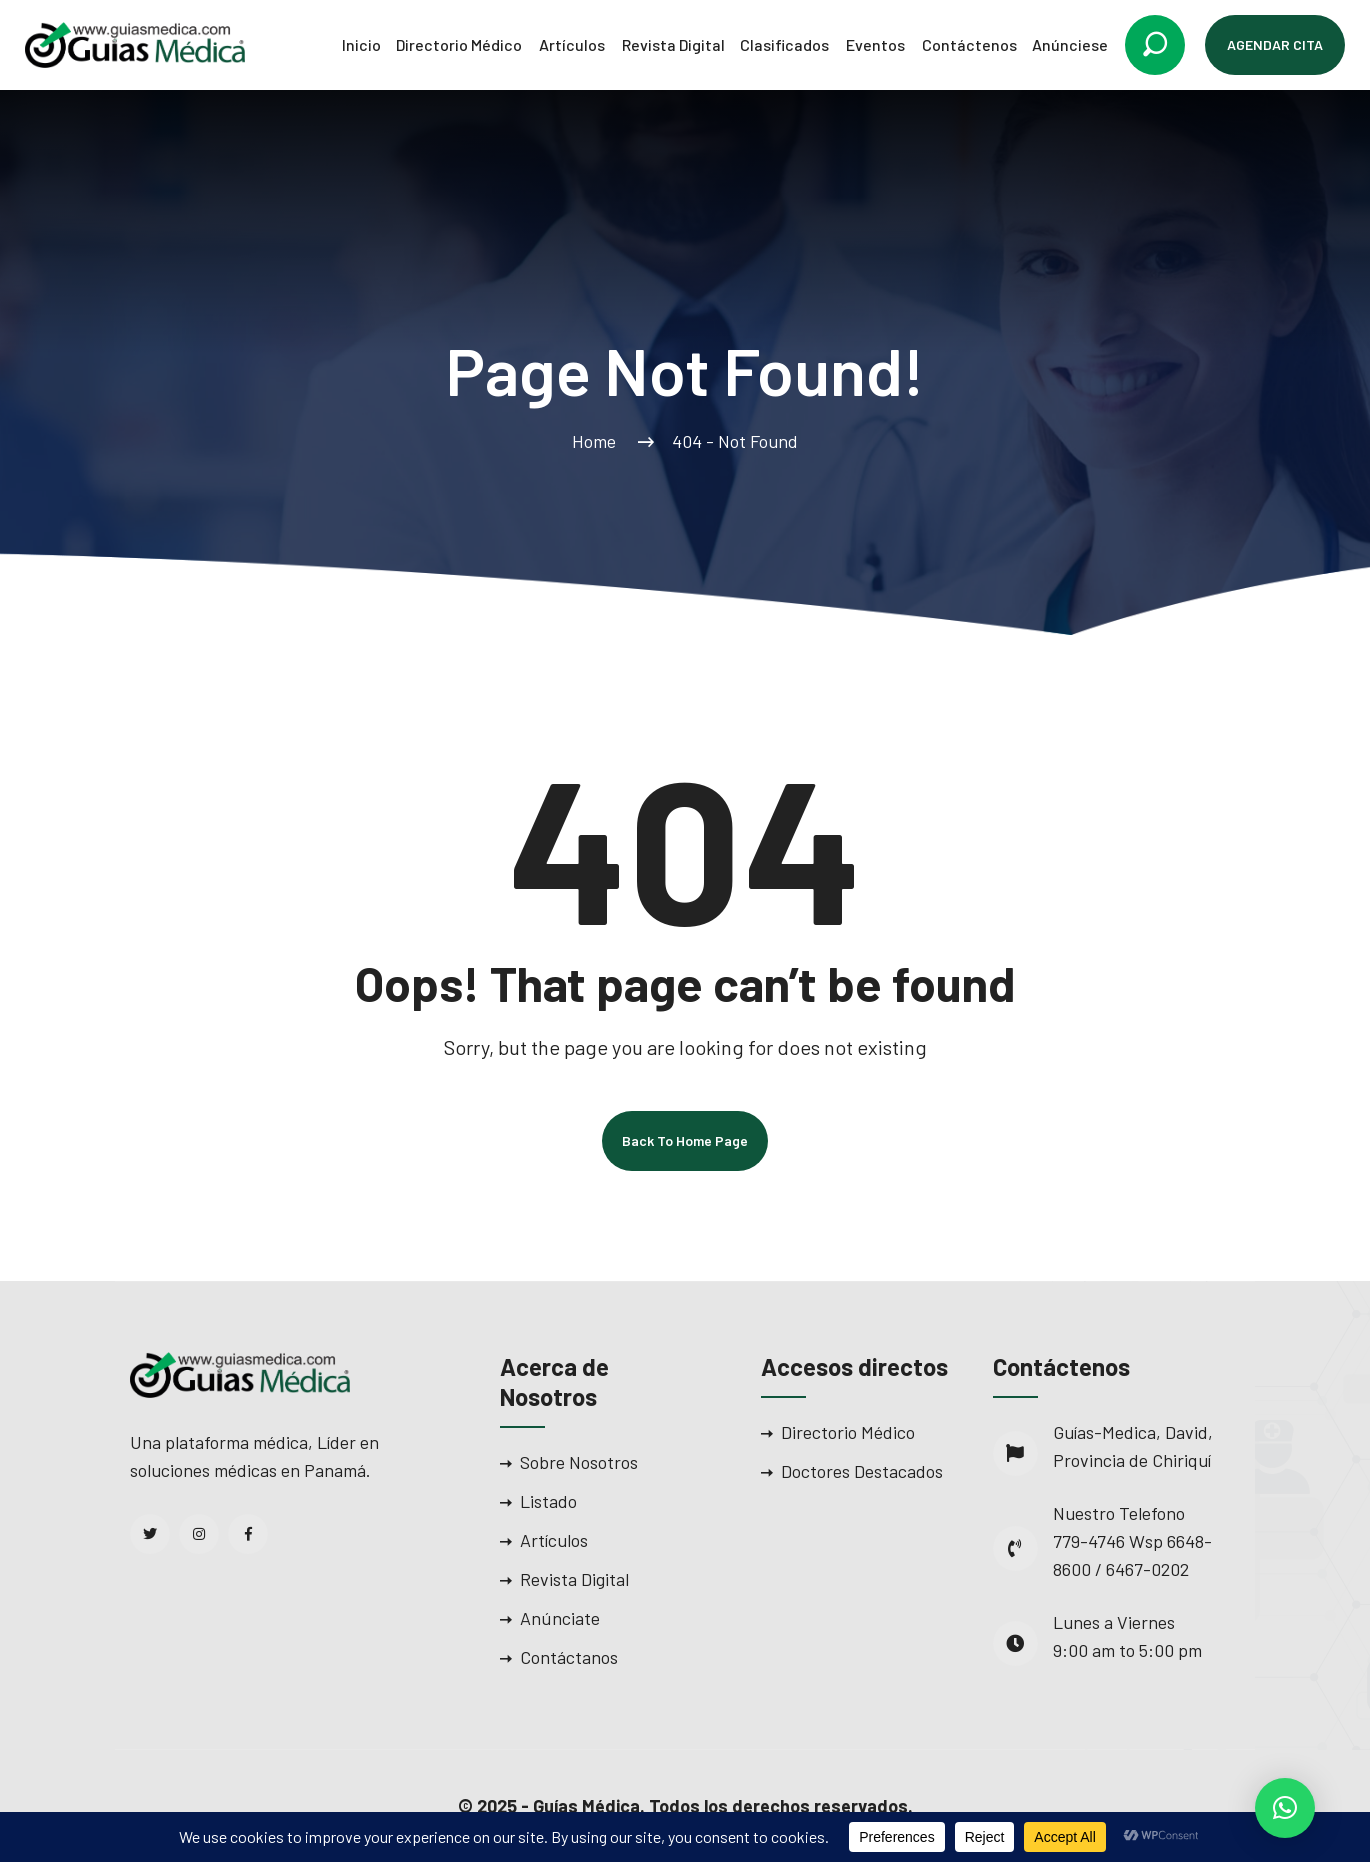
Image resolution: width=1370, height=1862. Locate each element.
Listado (548, 1501)
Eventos (875, 44)
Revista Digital (673, 44)
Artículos (572, 44)
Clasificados (784, 44)
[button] (1285, 1808)
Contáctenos (969, 44)
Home (598, 441)
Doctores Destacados (862, 1471)
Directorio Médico (459, 44)
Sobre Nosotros (579, 1462)
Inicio (361, 44)
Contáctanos (569, 1657)
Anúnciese (1070, 44)
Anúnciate (560, 1618)
